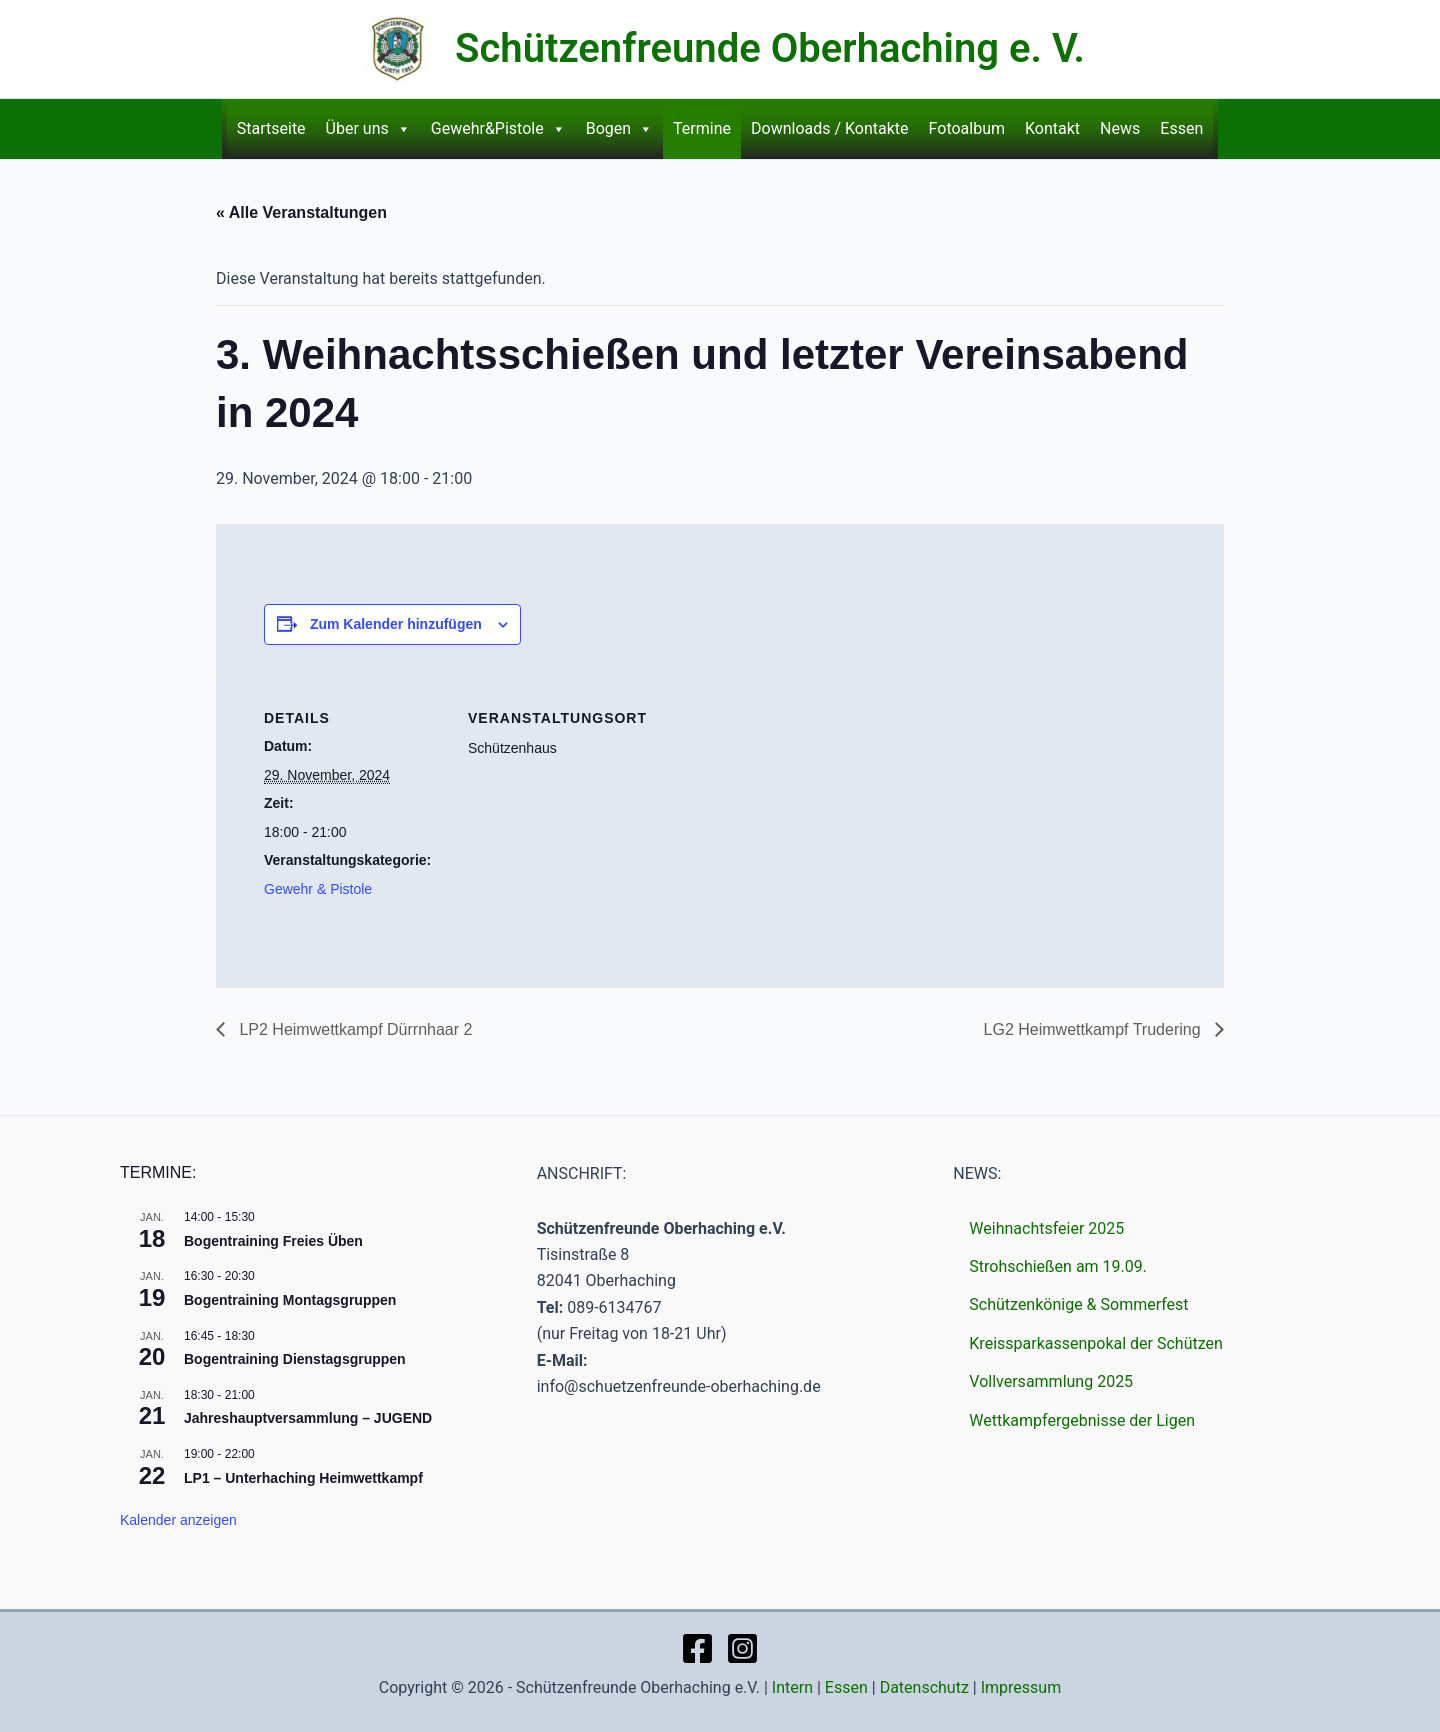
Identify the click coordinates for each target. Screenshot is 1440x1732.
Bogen (619, 129)
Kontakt (1052, 128)
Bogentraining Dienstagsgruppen (295, 1359)
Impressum (1021, 1687)
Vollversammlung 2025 (1051, 1381)
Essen (1181, 128)
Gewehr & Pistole (318, 889)
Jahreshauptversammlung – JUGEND (308, 1418)
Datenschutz (924, 1687)
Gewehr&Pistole (498, 129)
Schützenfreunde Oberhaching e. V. (770, 48)
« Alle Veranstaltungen (301, 212)
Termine (702, 128)
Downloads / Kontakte (830, 128)
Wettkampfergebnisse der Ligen (1082, 1420)
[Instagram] (742, 1648)
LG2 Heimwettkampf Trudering (1094, 1029)
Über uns (368, 129)
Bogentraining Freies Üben (273, 1241)
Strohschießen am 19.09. (1058, 1266)
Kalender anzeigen (178, 1520)
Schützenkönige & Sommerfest (1078, 1304)
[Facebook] (697, 1648)
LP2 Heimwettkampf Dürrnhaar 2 (353, 1029)
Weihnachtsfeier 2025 (1046, 1228)
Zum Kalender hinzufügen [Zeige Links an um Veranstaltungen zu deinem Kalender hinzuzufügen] (396, 624)
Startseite (271, 128)
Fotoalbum (967, 128)
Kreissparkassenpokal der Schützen (1096, 1343)
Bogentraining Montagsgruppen (290, 1300)
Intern (792, 1687)
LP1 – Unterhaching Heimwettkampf (303, 1478)
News (1120, 128)
